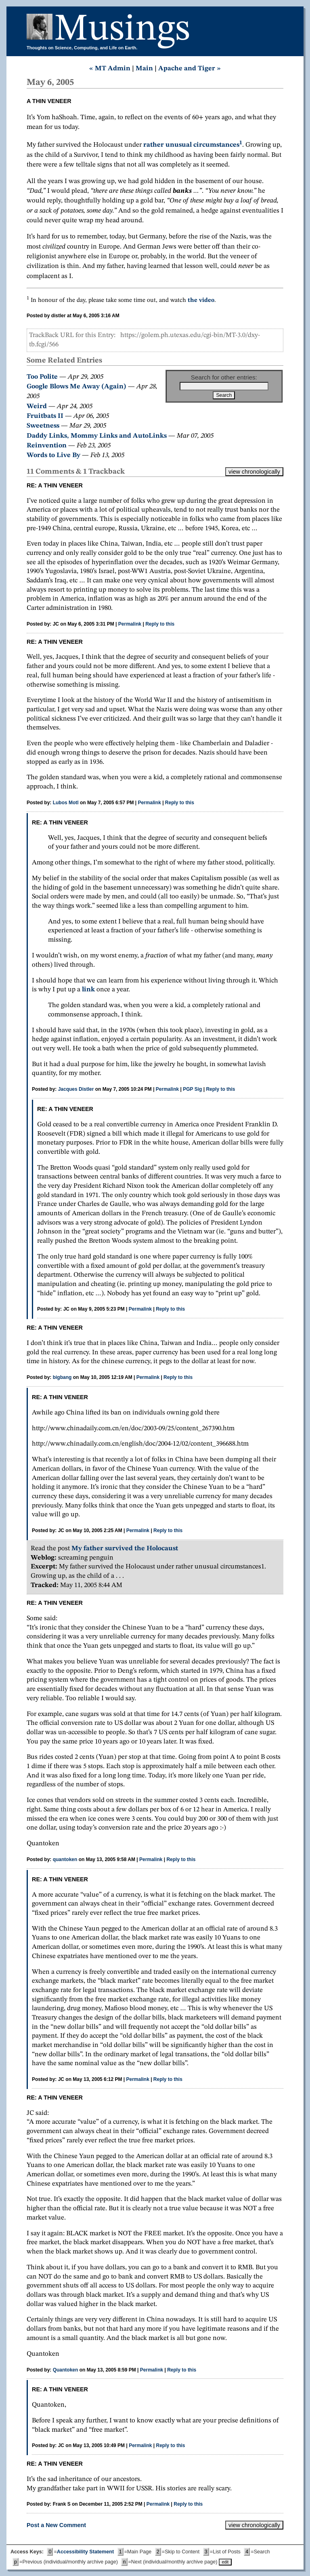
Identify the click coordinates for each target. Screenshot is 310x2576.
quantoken (65, 1859)
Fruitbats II (45, 416)
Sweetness (43, 425)
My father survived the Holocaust (124, 1548)
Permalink (129, 624)
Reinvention (47, 445)
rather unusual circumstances (191, 145)
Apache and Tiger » (189, 68)
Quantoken (65, 2370)
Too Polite (42, 376)
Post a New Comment (56, 2525)
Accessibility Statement (85, 2552)
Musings (122, 29)
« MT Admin (109, 68)
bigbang (62, 1377)
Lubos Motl (66, 802)
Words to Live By (53, 455)
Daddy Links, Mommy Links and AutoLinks (97, 435)
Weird (37, 406)
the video (201, 300)
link (88, 989)
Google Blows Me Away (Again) (76, 386)
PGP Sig (192, 1089)
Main (144, 68)
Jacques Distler (76, 1089)
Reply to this (159, 624)
